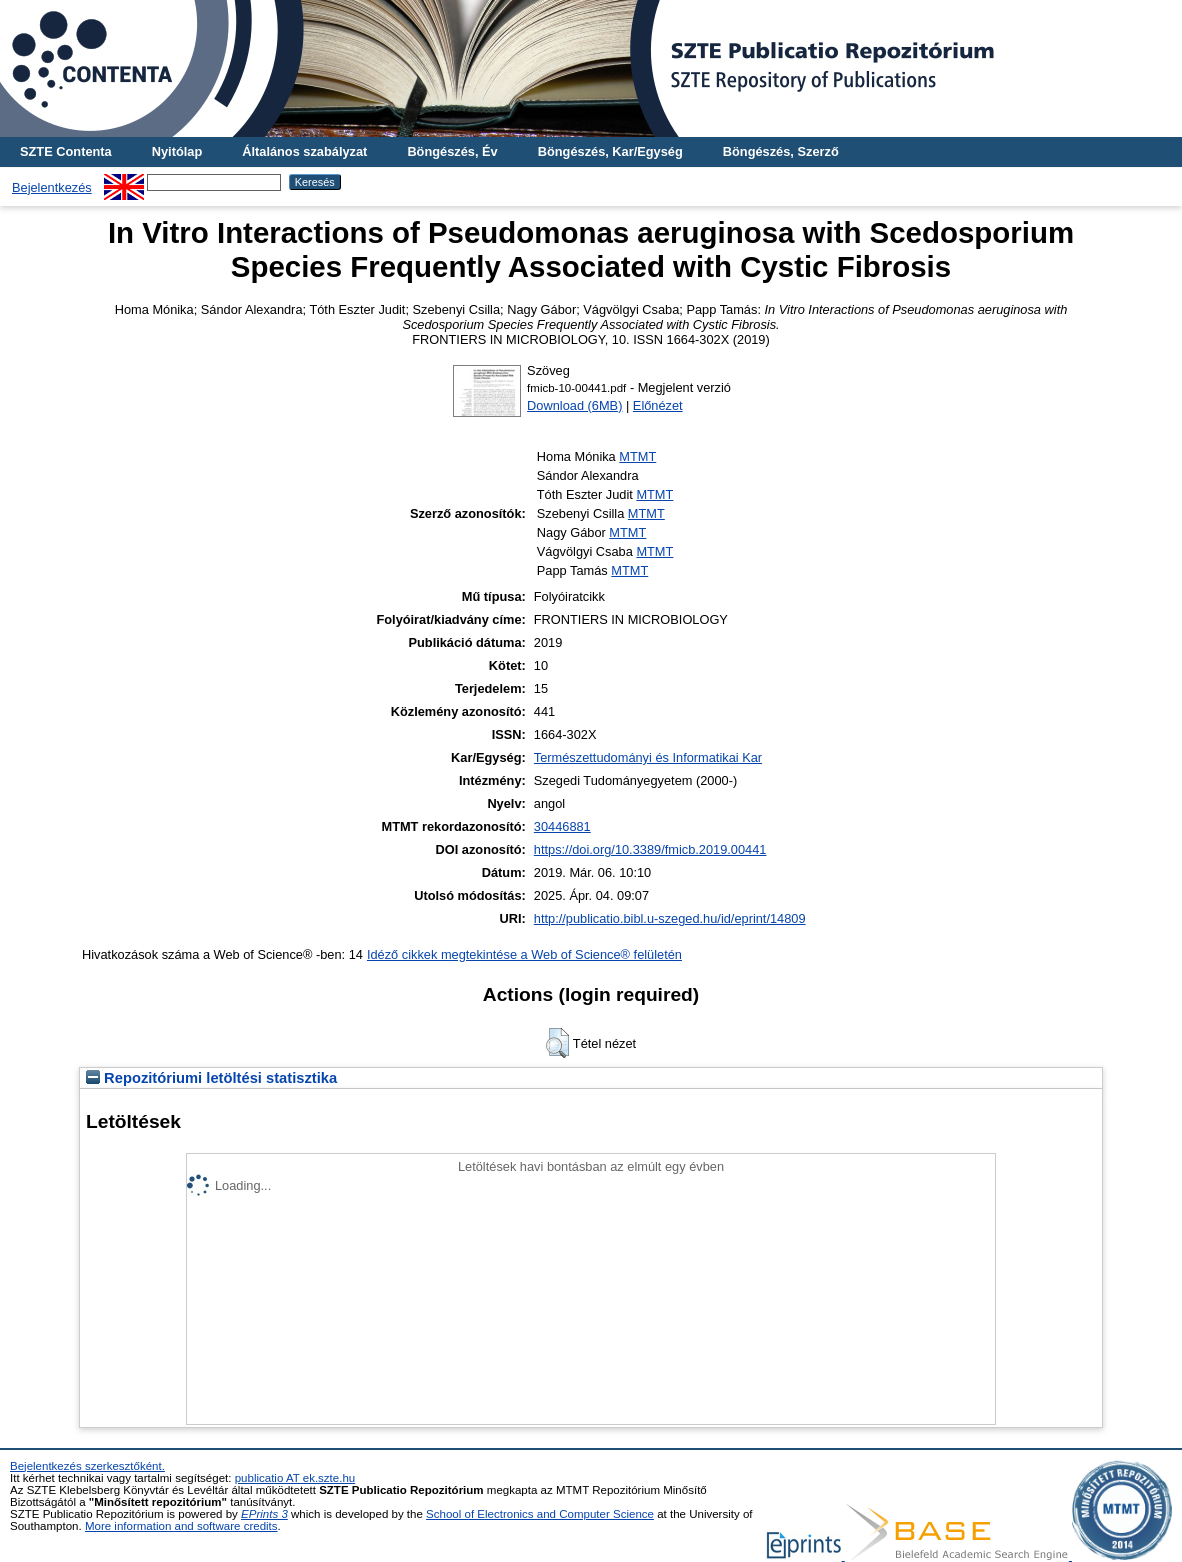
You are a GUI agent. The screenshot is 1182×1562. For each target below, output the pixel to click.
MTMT (637, 456)
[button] (557, 1043)
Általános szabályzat (304, 151)
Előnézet (658, 405)
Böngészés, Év (452, 151)
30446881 (562, 826)
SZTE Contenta (66, 151)
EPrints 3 (264, 1514)
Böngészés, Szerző (781, 151)
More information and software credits (181, 1526)
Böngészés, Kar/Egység (610, 151)
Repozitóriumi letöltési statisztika (211, 1078)
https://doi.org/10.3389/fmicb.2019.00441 (650, 849)
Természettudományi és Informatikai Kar (648, 757)
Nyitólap (177, 151)
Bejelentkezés (52, 187)
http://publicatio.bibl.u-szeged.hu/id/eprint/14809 (670, 918)
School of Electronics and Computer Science (540, 1514)
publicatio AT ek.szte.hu (295, 1478)
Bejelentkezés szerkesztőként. (87, 1466)
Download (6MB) (574, 405)
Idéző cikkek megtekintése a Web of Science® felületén (524, 954)
